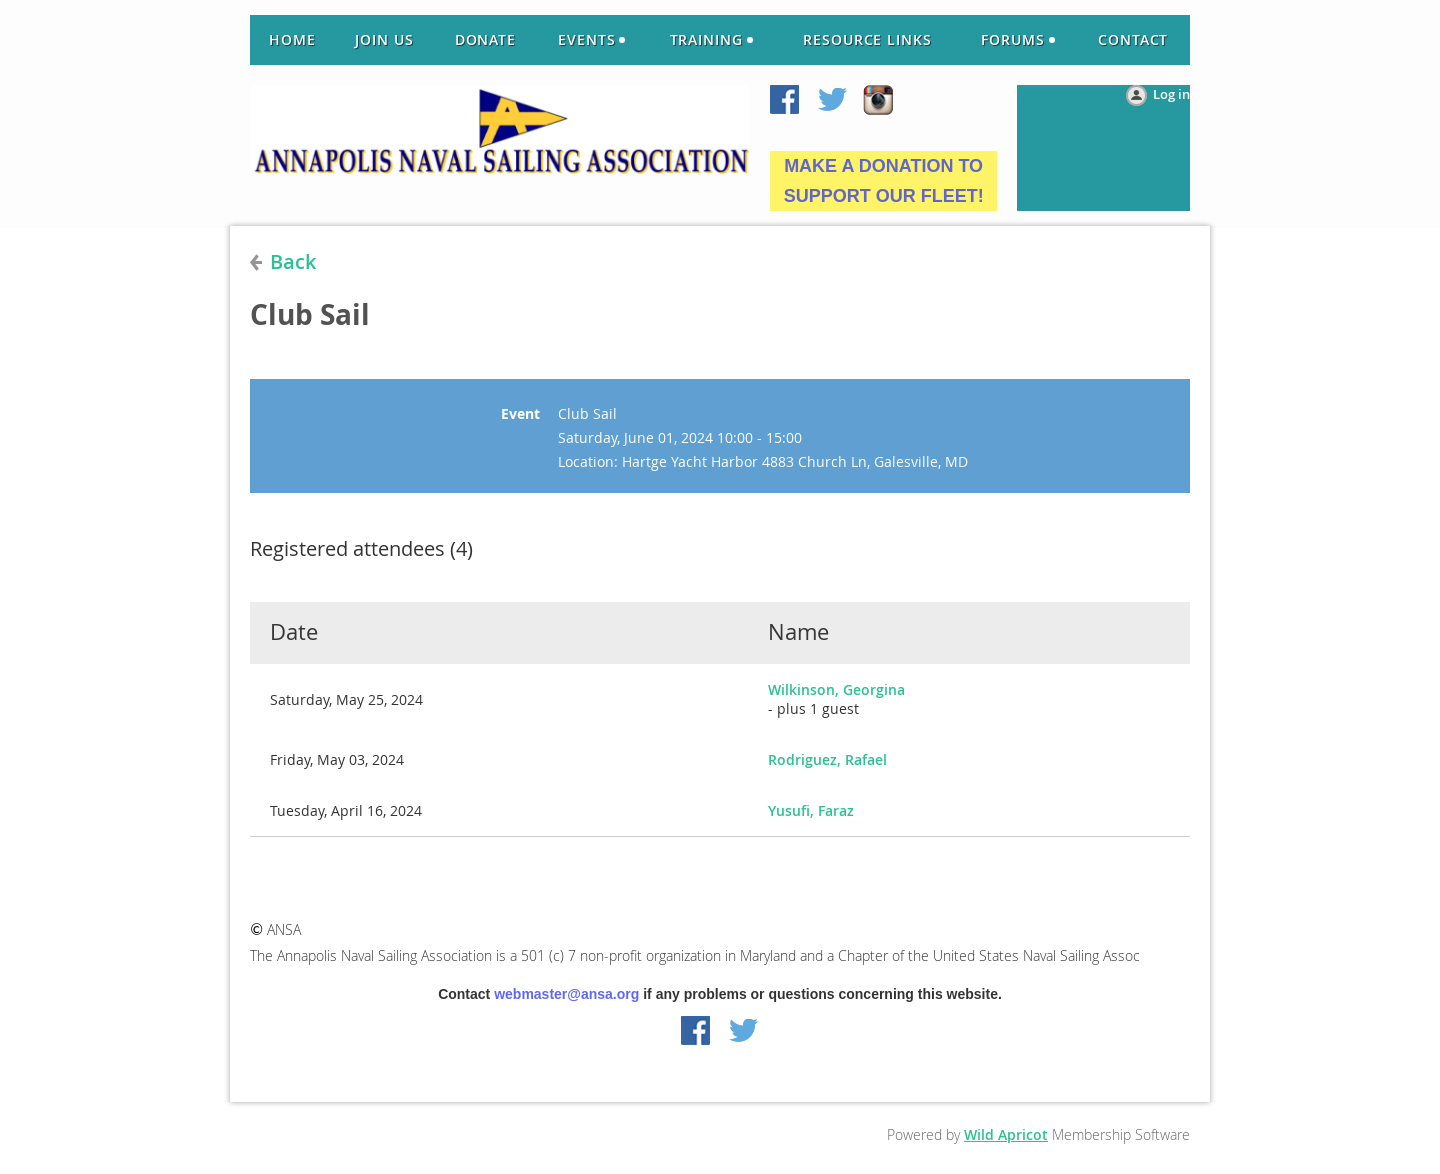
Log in (1171, 94)
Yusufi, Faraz (811, 810)
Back (293, 261)
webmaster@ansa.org (566, 994)
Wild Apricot (1006, 1134)
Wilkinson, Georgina (836, 689)
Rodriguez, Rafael (827, 759)
